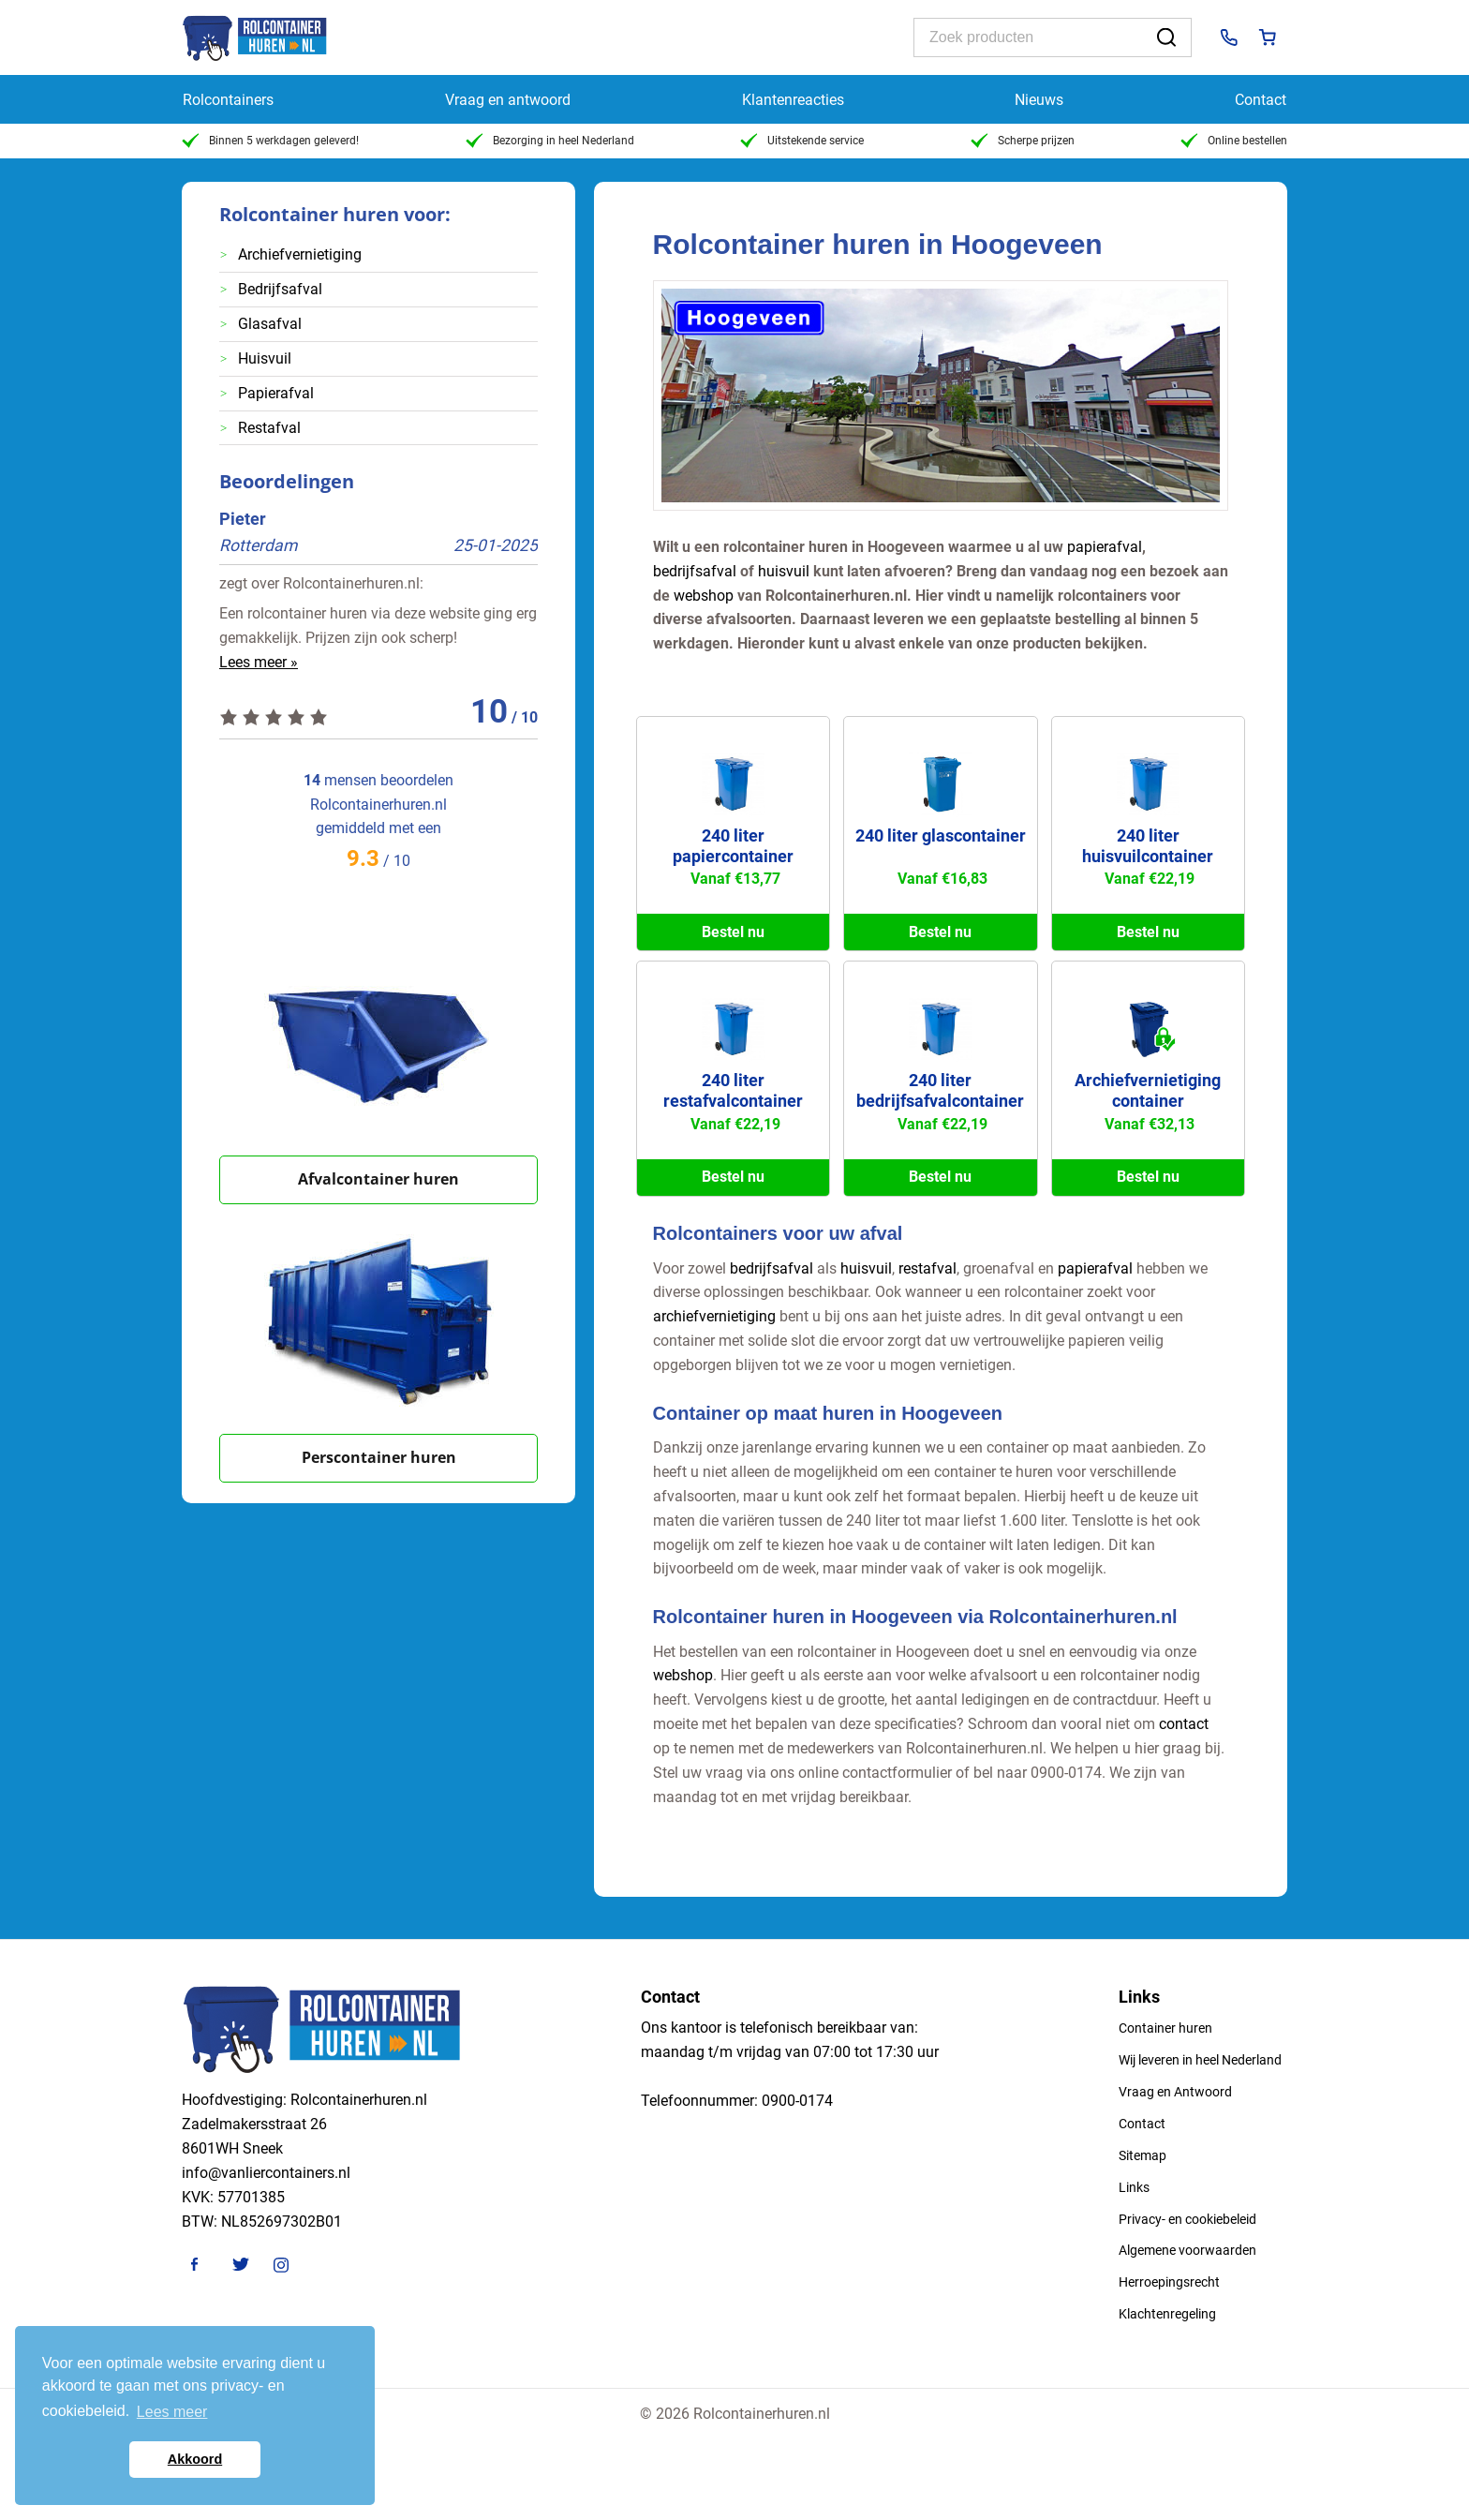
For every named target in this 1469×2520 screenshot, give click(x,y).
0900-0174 (797, 2101)
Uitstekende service (802, 140)
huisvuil (783, 571)
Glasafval (270, 324)
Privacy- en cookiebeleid (1187, 2219)
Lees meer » (258, 662)
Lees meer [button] (172, 2412)
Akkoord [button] (195, 2459)
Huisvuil (264, 358)
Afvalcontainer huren (378, 1179)
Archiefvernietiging (300, 254)
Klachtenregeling (1167, 2313)
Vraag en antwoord (508, 100)
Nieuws (1039, 100)
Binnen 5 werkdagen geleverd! (270, 140)
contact (1184, 1724)
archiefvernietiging (714, 1316)
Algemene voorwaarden (1187, 2250)
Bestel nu (733, 932)
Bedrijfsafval (280, 289)
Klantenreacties (793, 100)
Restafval (269, 428)
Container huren (1165, 2027)
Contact (1260, 100)
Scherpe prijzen (1023, 140)
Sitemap (1142, 2155)
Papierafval (276, 393)
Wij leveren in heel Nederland (1200, 2059)
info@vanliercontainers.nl (266, 2173)
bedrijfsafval (694, 571)
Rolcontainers (228, 100)
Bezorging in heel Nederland (550, 140)
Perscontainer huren (379, 1457)
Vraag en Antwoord (1175, 2091)
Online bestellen (1233, 140)
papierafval (1104, 547)
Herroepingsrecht (1169, 2281)
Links (1134, 2187)
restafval (927, 1268)
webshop (704, 595)
